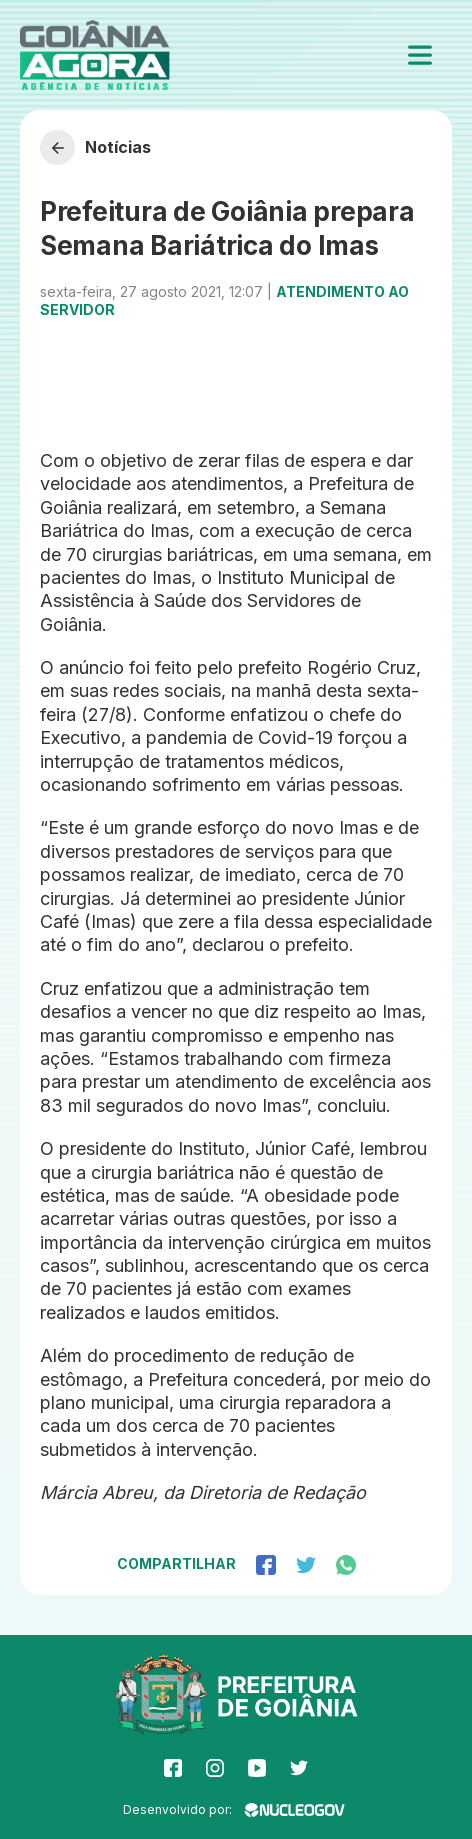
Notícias (95, 147)
